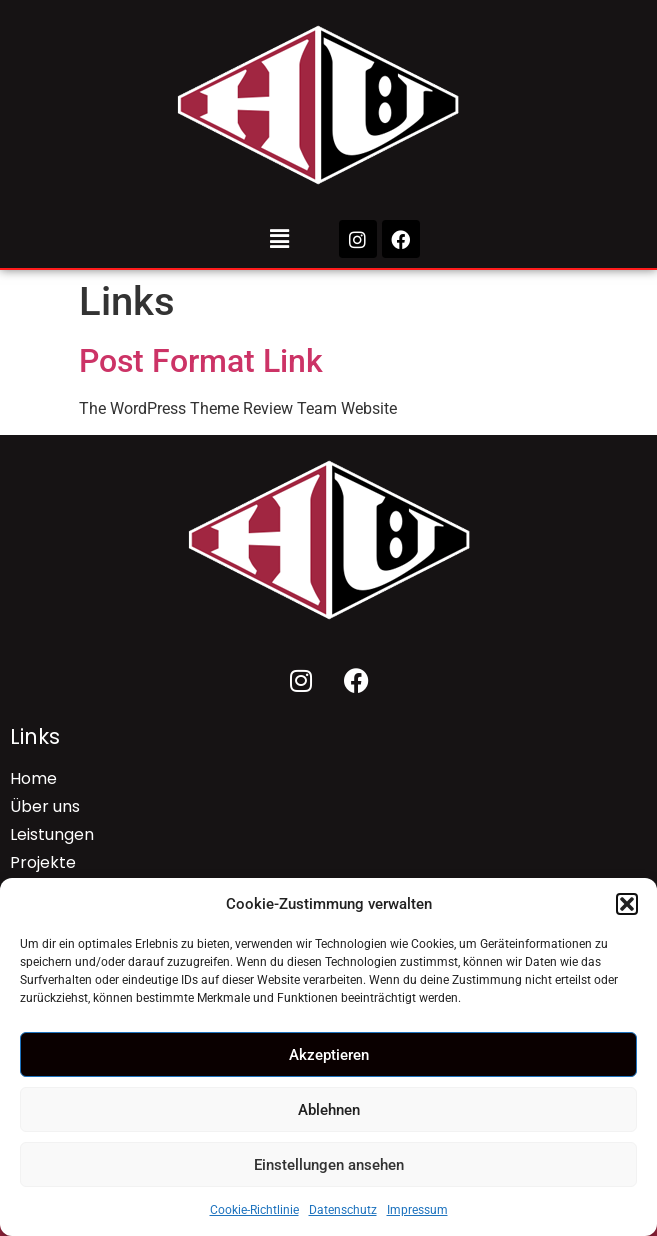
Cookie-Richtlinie (254, 1210)
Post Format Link (201, 361)
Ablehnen (329, 1110)
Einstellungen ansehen (329, 1165)
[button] (627, 904)
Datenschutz (343, 1210)
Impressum (417, 1210)
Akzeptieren (329, 1055)
